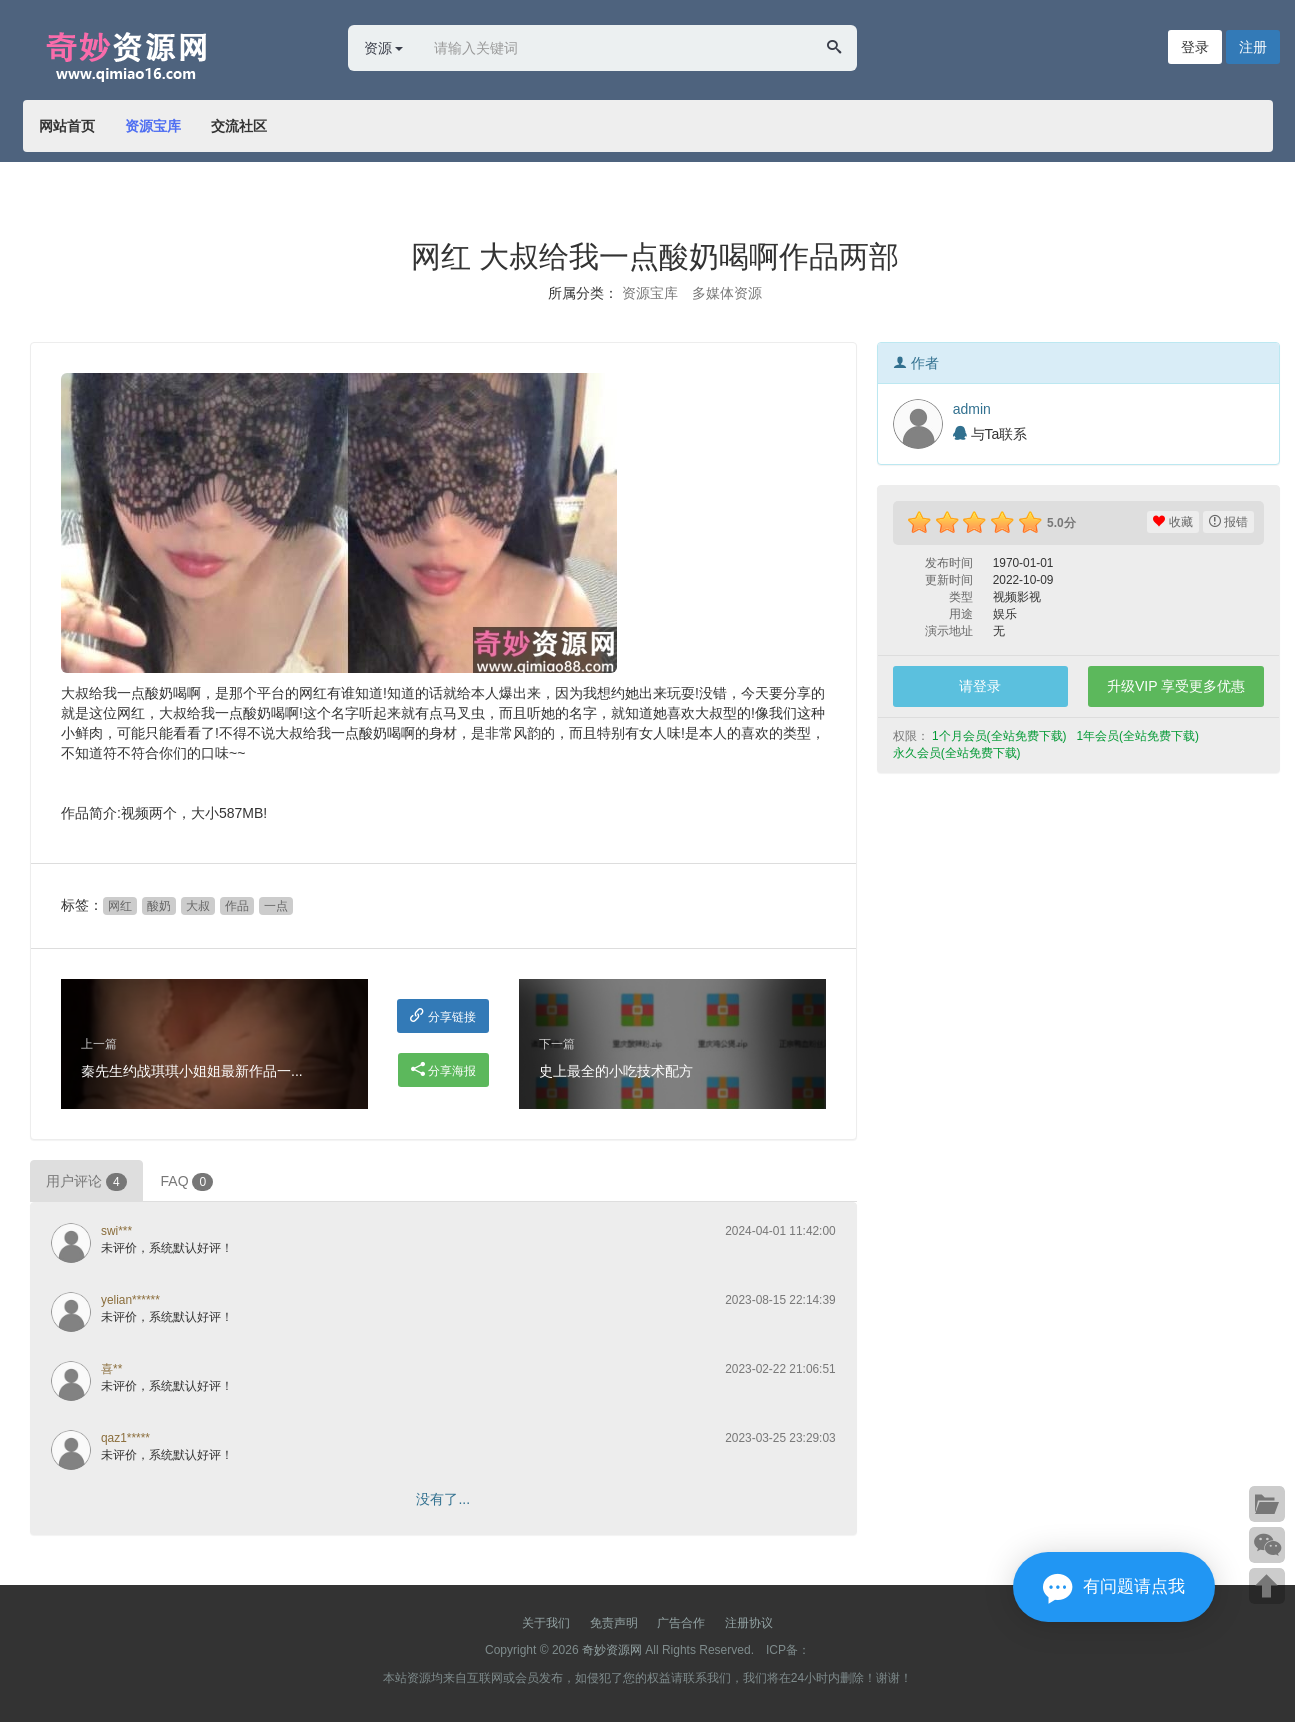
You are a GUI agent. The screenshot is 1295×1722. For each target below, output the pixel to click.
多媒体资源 (727, 293)
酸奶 (159, 906)
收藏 (1172, 522)
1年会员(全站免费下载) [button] (1139, 736)
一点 (276, 906)
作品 (237, 906)
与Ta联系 (990, 434)
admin (972, 409)
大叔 (198, 906)
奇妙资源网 (612, 1650)
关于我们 (546, 1623)
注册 (1253, 47)
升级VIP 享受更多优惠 (1176, 686)
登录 (1195, 47)
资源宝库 (153, 126)
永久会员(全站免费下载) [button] (958, 753)
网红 (120, 906)
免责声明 (614, 1623)
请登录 (980, 686)
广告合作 (681, 1623)
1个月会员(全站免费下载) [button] (1001, 736)
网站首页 (67, 126)
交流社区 (239, 126)
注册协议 (749, 1623)
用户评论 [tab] (86, 1182)
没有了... (443, 1499)
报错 (1228, 522)
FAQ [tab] (187, 1182)
